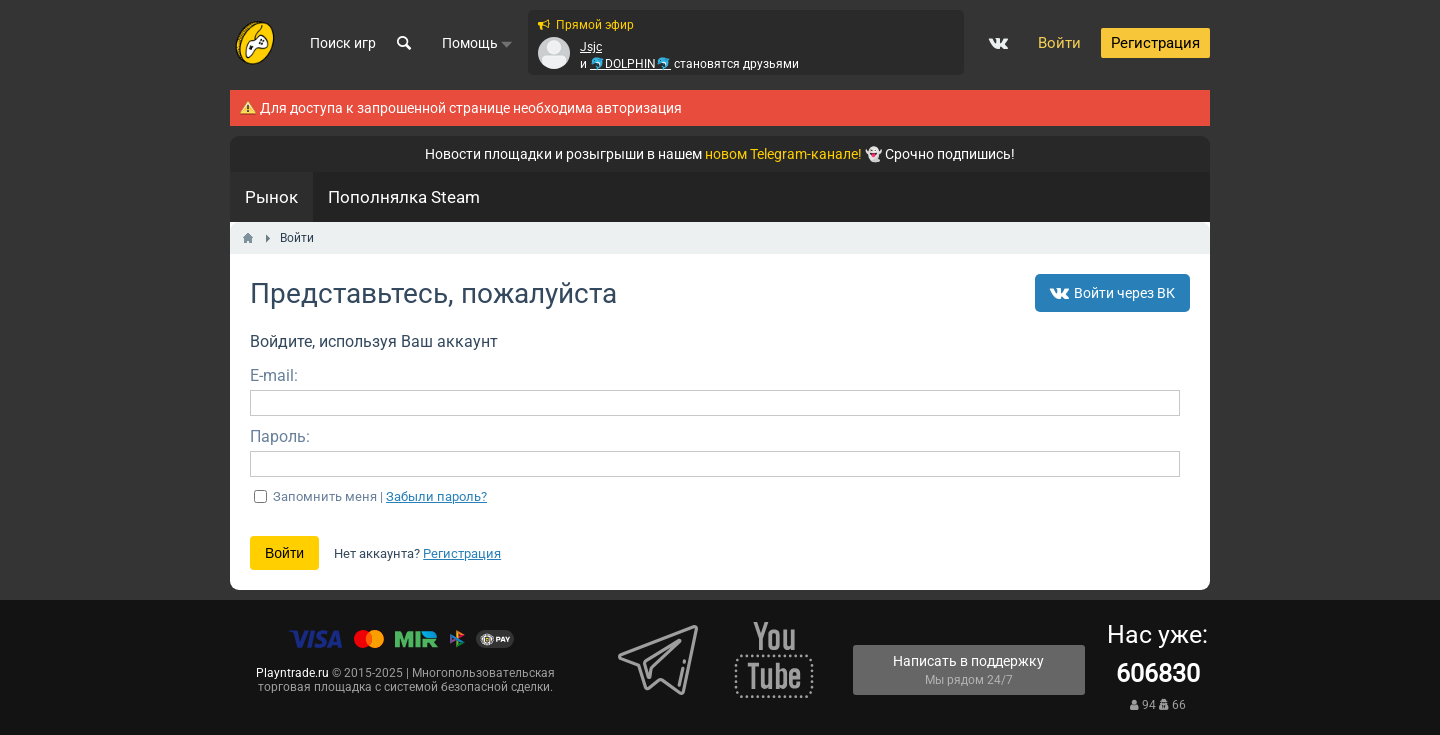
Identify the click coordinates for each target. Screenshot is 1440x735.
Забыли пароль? (436, 496)
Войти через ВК (1112, 293)
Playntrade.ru (292, 673)
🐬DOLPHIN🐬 (630, 64)
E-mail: (274, 375)
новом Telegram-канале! (783, 154)
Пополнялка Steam (404, 197)
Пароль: (280, 436)
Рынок (271, 197)
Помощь (477, 43)
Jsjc (591, 47)
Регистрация (462, 553)
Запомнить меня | (380, 496)
